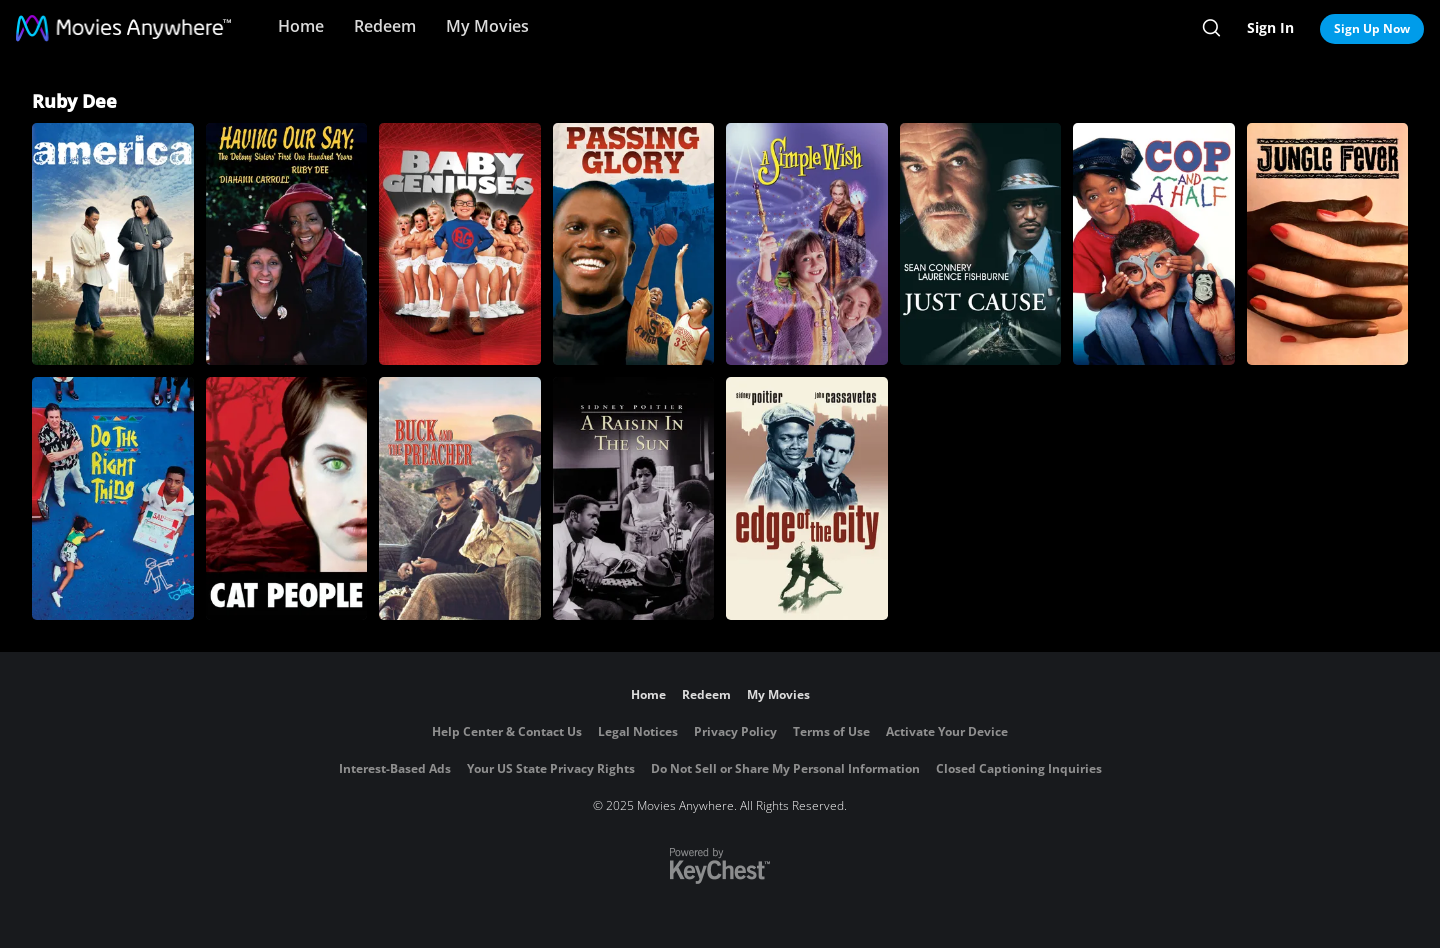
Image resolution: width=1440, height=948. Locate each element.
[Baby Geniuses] (460, 244)
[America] (113, 244)
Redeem (385, 26)
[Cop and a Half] (1154, 244)
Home (301, 26)
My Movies (487, 26)
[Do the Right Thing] (113, 498)
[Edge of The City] (807, 498)
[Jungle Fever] (1328, 244)
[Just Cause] (981, 244)
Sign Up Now (1372, 28)
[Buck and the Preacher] (460, 498)
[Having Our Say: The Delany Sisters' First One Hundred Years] (287, 244)
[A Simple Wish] (807, 244)
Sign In (1270, 27)
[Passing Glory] (634, 244)
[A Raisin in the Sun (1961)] (634, 498)
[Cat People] (287, 498)
